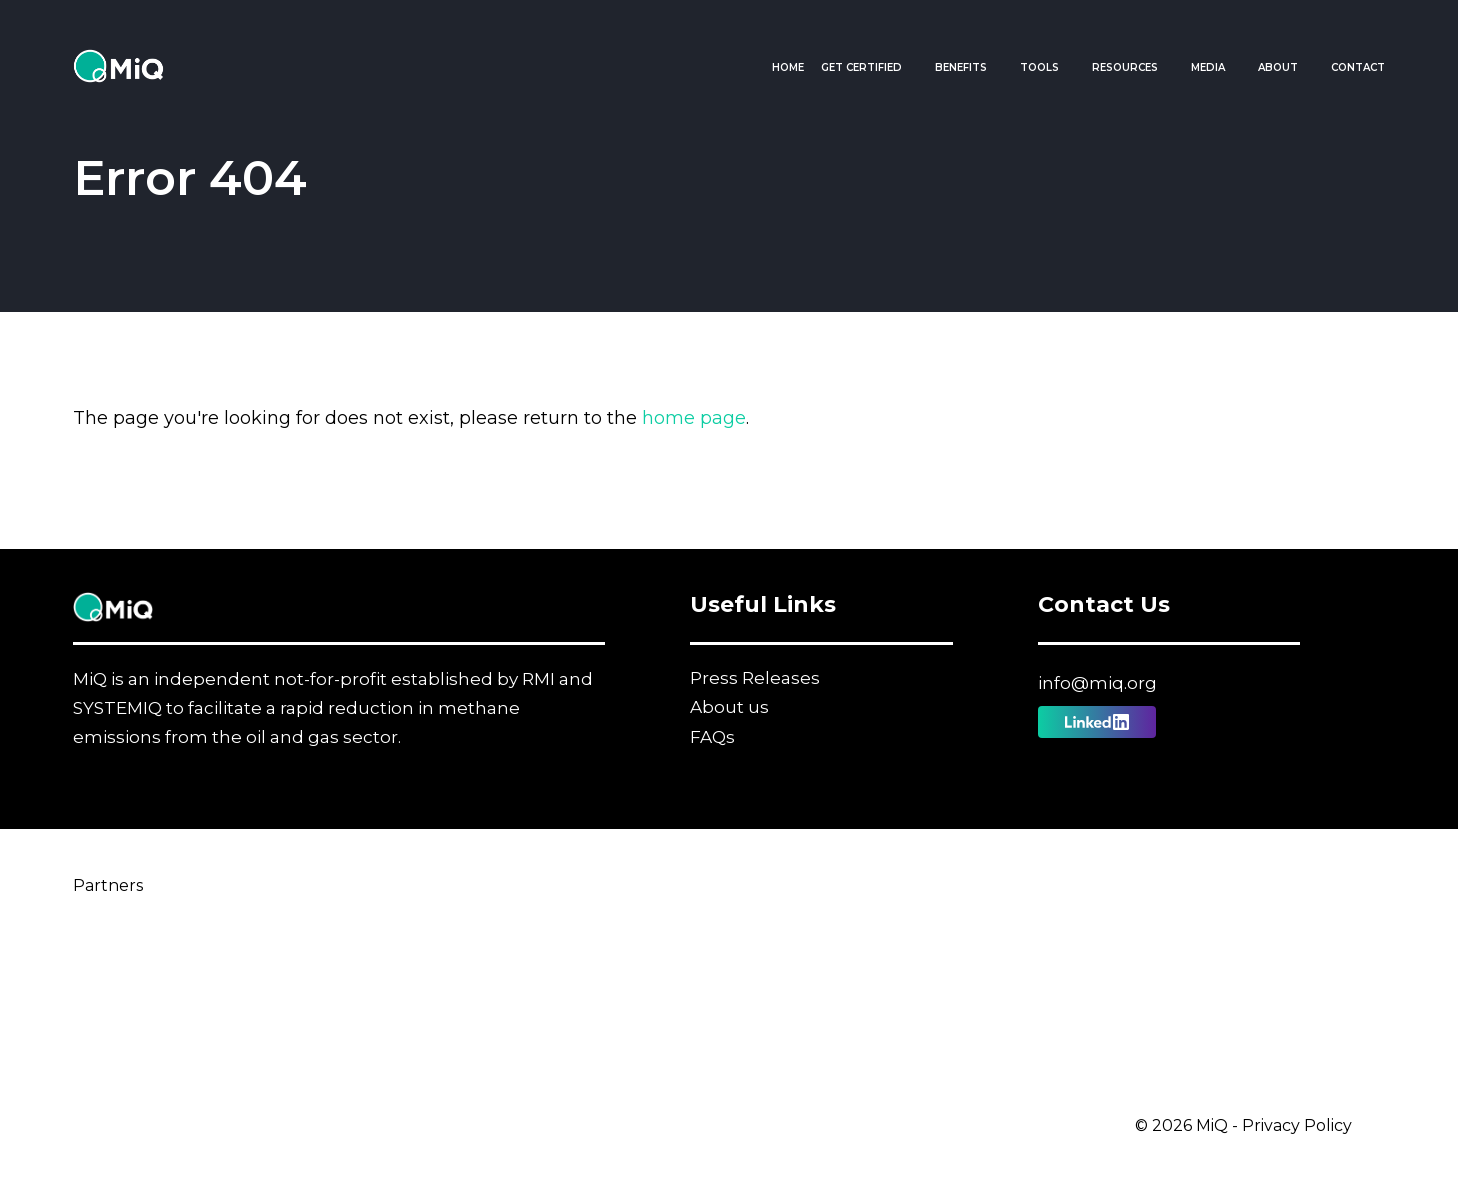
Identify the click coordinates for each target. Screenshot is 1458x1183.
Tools (1039, 67)
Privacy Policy (1297, 1125)
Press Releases (755, 678)
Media (1208, 67)
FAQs (712, 737)
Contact (1358, 67)
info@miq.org (1097, 683)
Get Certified (861, 67)
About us (729, 707)
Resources (1125, 67)
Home (788, 67)
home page (694, 418)
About (1278, 67)
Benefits (961, 67)
